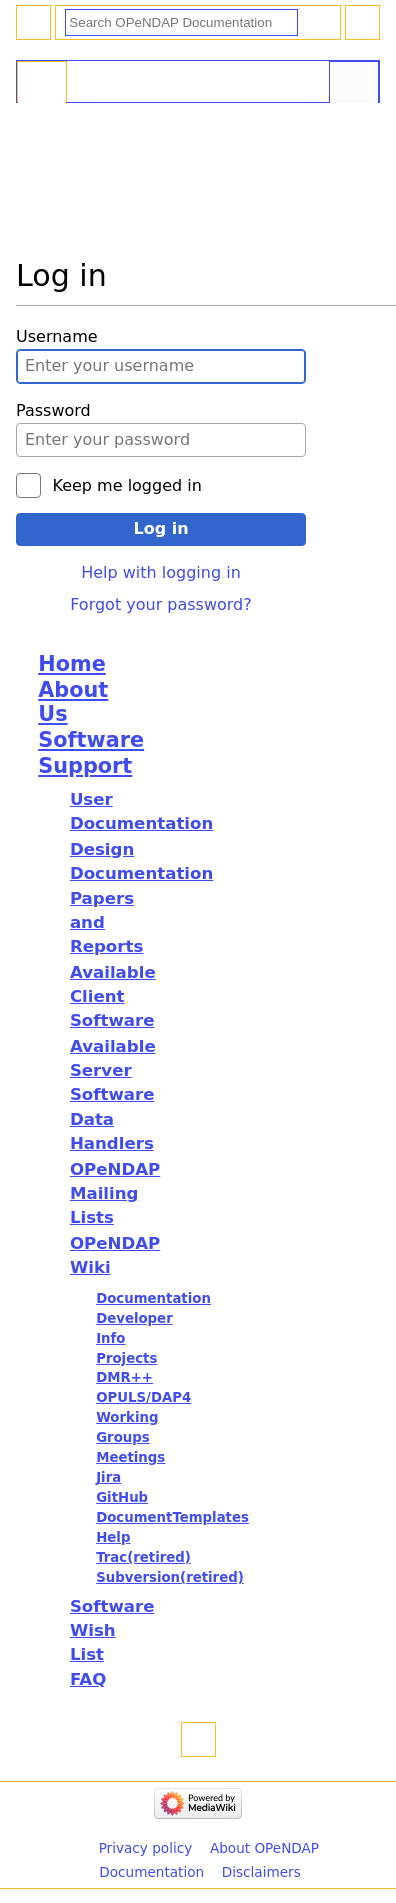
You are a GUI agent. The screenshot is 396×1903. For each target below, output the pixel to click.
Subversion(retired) (170, 1577)
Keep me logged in (126, 485)
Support (85, 766)
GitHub (122, 1497)
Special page (42, 84)
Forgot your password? (161, 604)
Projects (126, 1358)
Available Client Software (113, 996)
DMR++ (124, 1377)
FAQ (88, 1679)
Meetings (130, 1457)
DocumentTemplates (172, 1517)
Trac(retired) (143, 1557)
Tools (354, 84)
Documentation (153, 1298)
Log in (160, 528)
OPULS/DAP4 (143, 1397)
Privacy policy (146, 1848)
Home (71, 664)
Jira (108, 1477)
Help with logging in (161, 572)
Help (113, 1537)
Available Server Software (113, 1070)
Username (57, 336)
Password (53, 410)
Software (91, 740)
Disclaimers (261, 1872)
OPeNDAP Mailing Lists (115, 1193)
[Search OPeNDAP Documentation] (181, 22)
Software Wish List (112, 1630)
